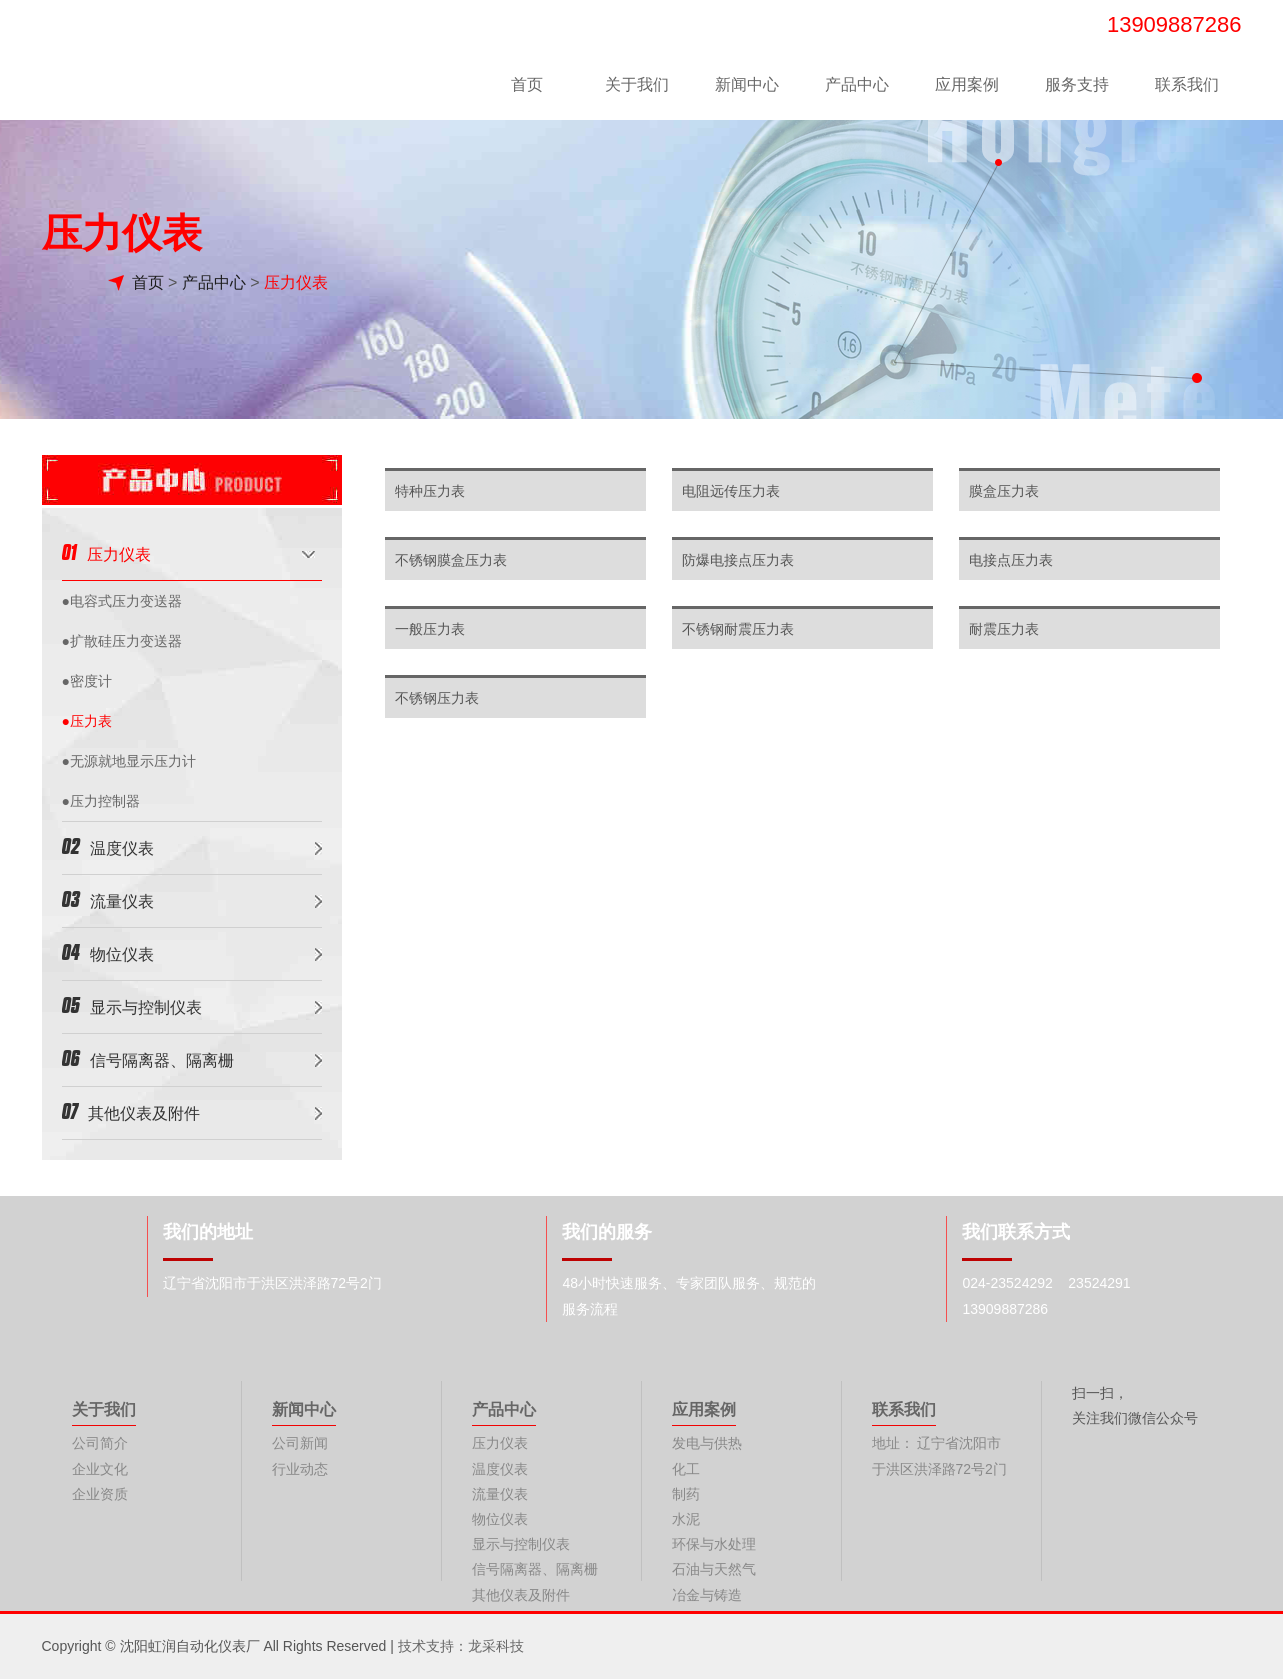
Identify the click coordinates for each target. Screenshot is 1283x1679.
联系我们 (1187, 84)
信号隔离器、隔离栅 (148, 1058)
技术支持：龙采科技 (461, 1646)
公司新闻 (300, 1443)
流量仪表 (108, 899)
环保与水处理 (714, 1544)
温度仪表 (108, 846)
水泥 (686, 1519)
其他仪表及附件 (131, 1111)
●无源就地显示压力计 (129, 761)
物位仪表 (108, 952)
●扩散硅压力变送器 (122, 641)
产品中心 (857, 84)
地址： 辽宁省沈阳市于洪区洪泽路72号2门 (939, 1455)
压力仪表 (296, 282)
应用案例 (967, 84)
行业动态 (300, 1469)
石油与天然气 (714, 1569)
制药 (686, 1494)
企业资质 (100, 1494)
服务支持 (1077, 84)
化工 (686, 1469)
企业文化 (100, 1469)
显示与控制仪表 (132, 1005)
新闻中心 (747, 84)
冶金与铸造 (707, 1595)
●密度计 (87, 681)
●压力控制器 (101, 801)
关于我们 (637, 84)
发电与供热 (707, 1443)
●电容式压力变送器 (122, 601)
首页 (527, 84)
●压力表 (87, 721)
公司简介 (100, 1443)
